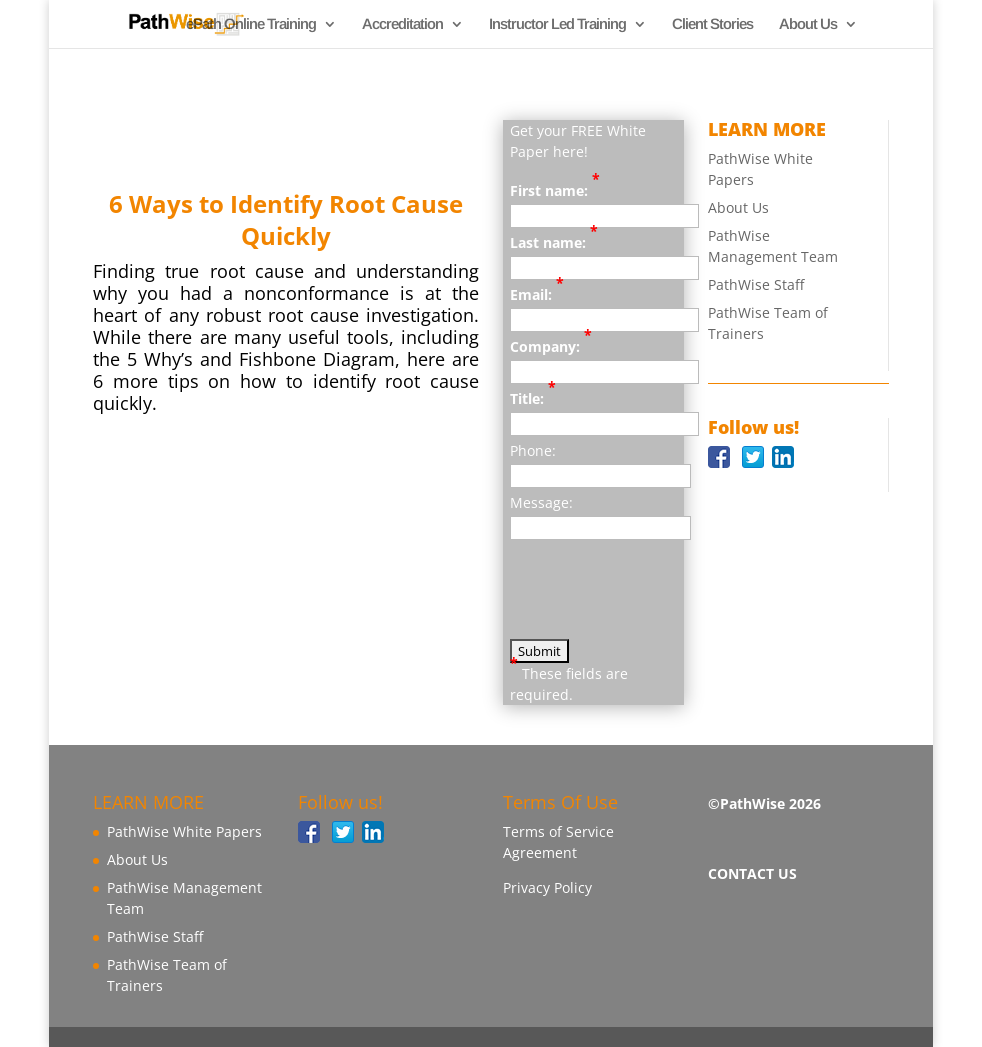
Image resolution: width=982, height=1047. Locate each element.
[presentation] (662, 600)
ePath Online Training (251, 24)
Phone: (533, 450)
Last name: (554, 242)
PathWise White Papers (184, 831)
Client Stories (712, 24)
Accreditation (402, 24)
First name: (555, 190)
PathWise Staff (756, 284)
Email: (537, 294)
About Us (808, 24)
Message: (541, 502)
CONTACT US (752, 873)
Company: (551, 346)
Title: (533, 398)
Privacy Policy (547, 887)
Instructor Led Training (557, 24)
